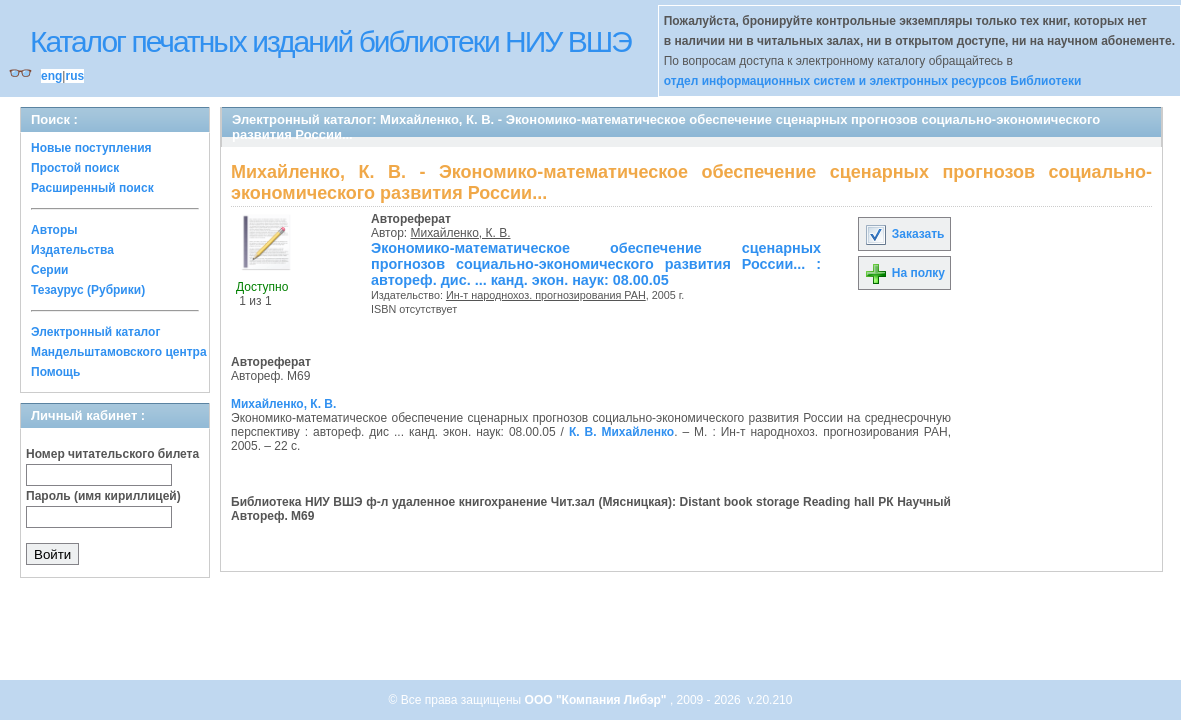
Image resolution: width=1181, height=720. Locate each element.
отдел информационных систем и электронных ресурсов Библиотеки (873, 81)
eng (51, 76)
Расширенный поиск (92, 188)
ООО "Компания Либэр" (597, 700)
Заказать (904, 234)
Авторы (54, 230)
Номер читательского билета (112, 454)
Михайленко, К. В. (461, 233)
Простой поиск (75, 168)
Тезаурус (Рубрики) (88, 290)
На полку (904, 273)
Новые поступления (91, 148)
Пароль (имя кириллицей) (103, 496)
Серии (49, 270)
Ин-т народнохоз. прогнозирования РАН (546, 295)
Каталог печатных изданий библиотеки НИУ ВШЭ (330, 41)
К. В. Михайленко (621, 432)
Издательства (72, 250)
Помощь (55, 372)
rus (74, 76)
